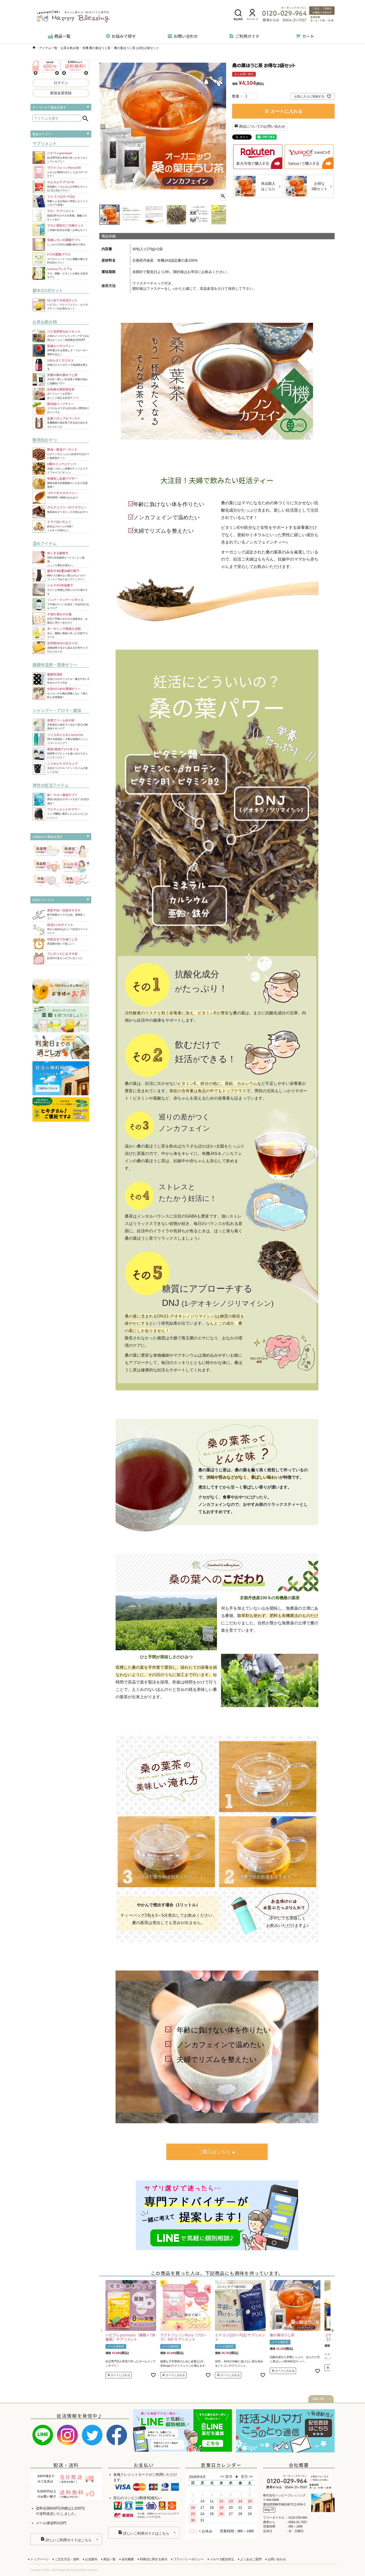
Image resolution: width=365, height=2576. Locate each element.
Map (269, 2510)
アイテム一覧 (48, 48)
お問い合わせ (182, 36)
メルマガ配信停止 (222, 2559)
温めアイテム (44, 543)
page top (318, 2398)
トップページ (39, 2559)
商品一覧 (59, 36)
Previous (102, 126)
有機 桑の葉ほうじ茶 (96, 48)
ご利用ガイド (244, 36)
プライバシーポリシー (188, 2559)
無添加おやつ (44, 440)
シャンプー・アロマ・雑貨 (56, 710)
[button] (101, 2330)
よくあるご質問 (251, 2559)
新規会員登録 (60, 93)
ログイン (61, 83)
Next (222, 126)
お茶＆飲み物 (70, 48)
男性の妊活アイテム (50, 785)
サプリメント (44, 143)
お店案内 (91, 2559)
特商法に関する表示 (153, 2559)
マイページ (252, 15)
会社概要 (128, 2559)
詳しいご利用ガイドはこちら (66, 2539)
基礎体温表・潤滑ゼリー (54, 665)
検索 (85, 118)
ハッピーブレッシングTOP (33, 47)
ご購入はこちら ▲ (217, 2151)
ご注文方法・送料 (67, 2559)
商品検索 (238, 15)
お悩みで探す (121, 36)
